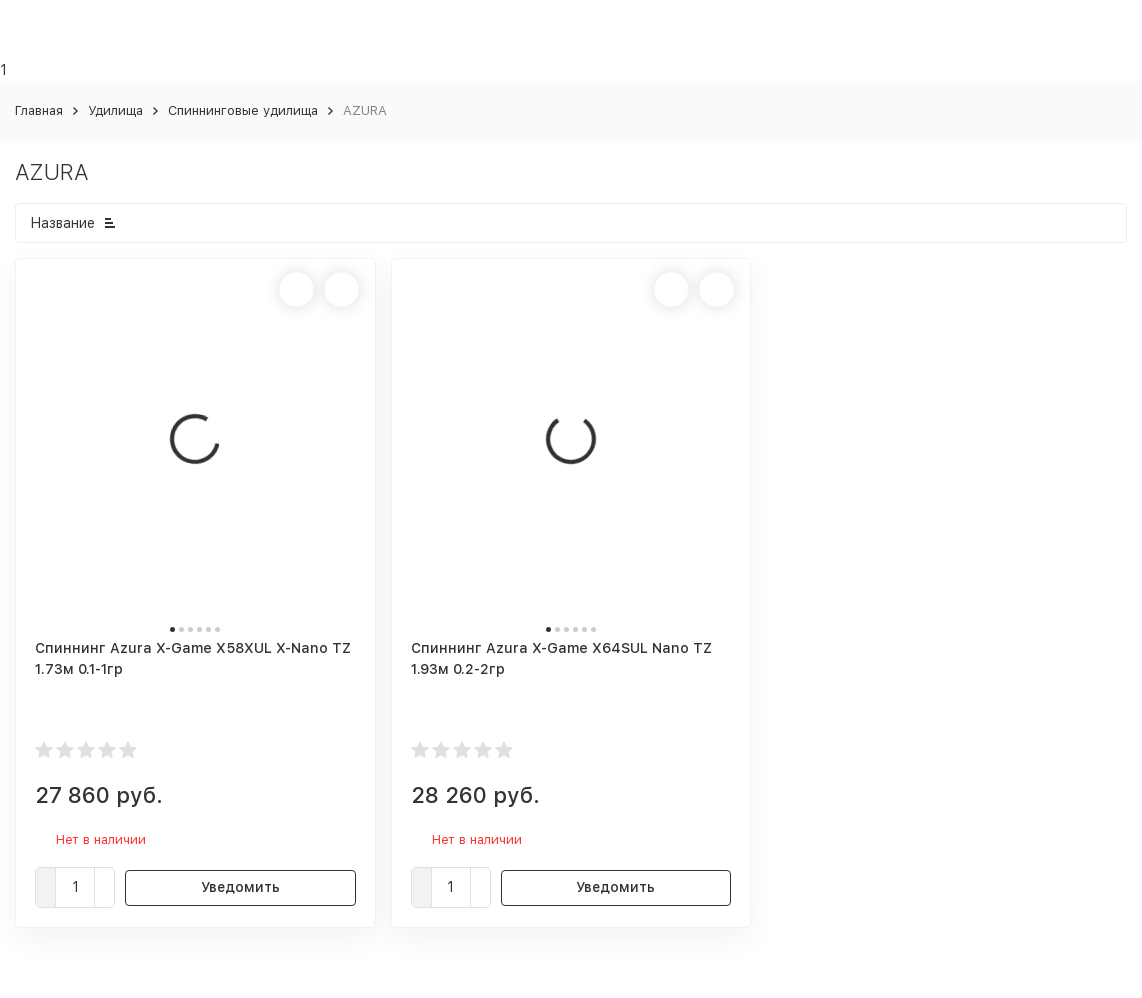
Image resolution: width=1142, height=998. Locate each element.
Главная (39, 110)
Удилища (115, 110)
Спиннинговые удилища (243, 110)
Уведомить (240, 887)
